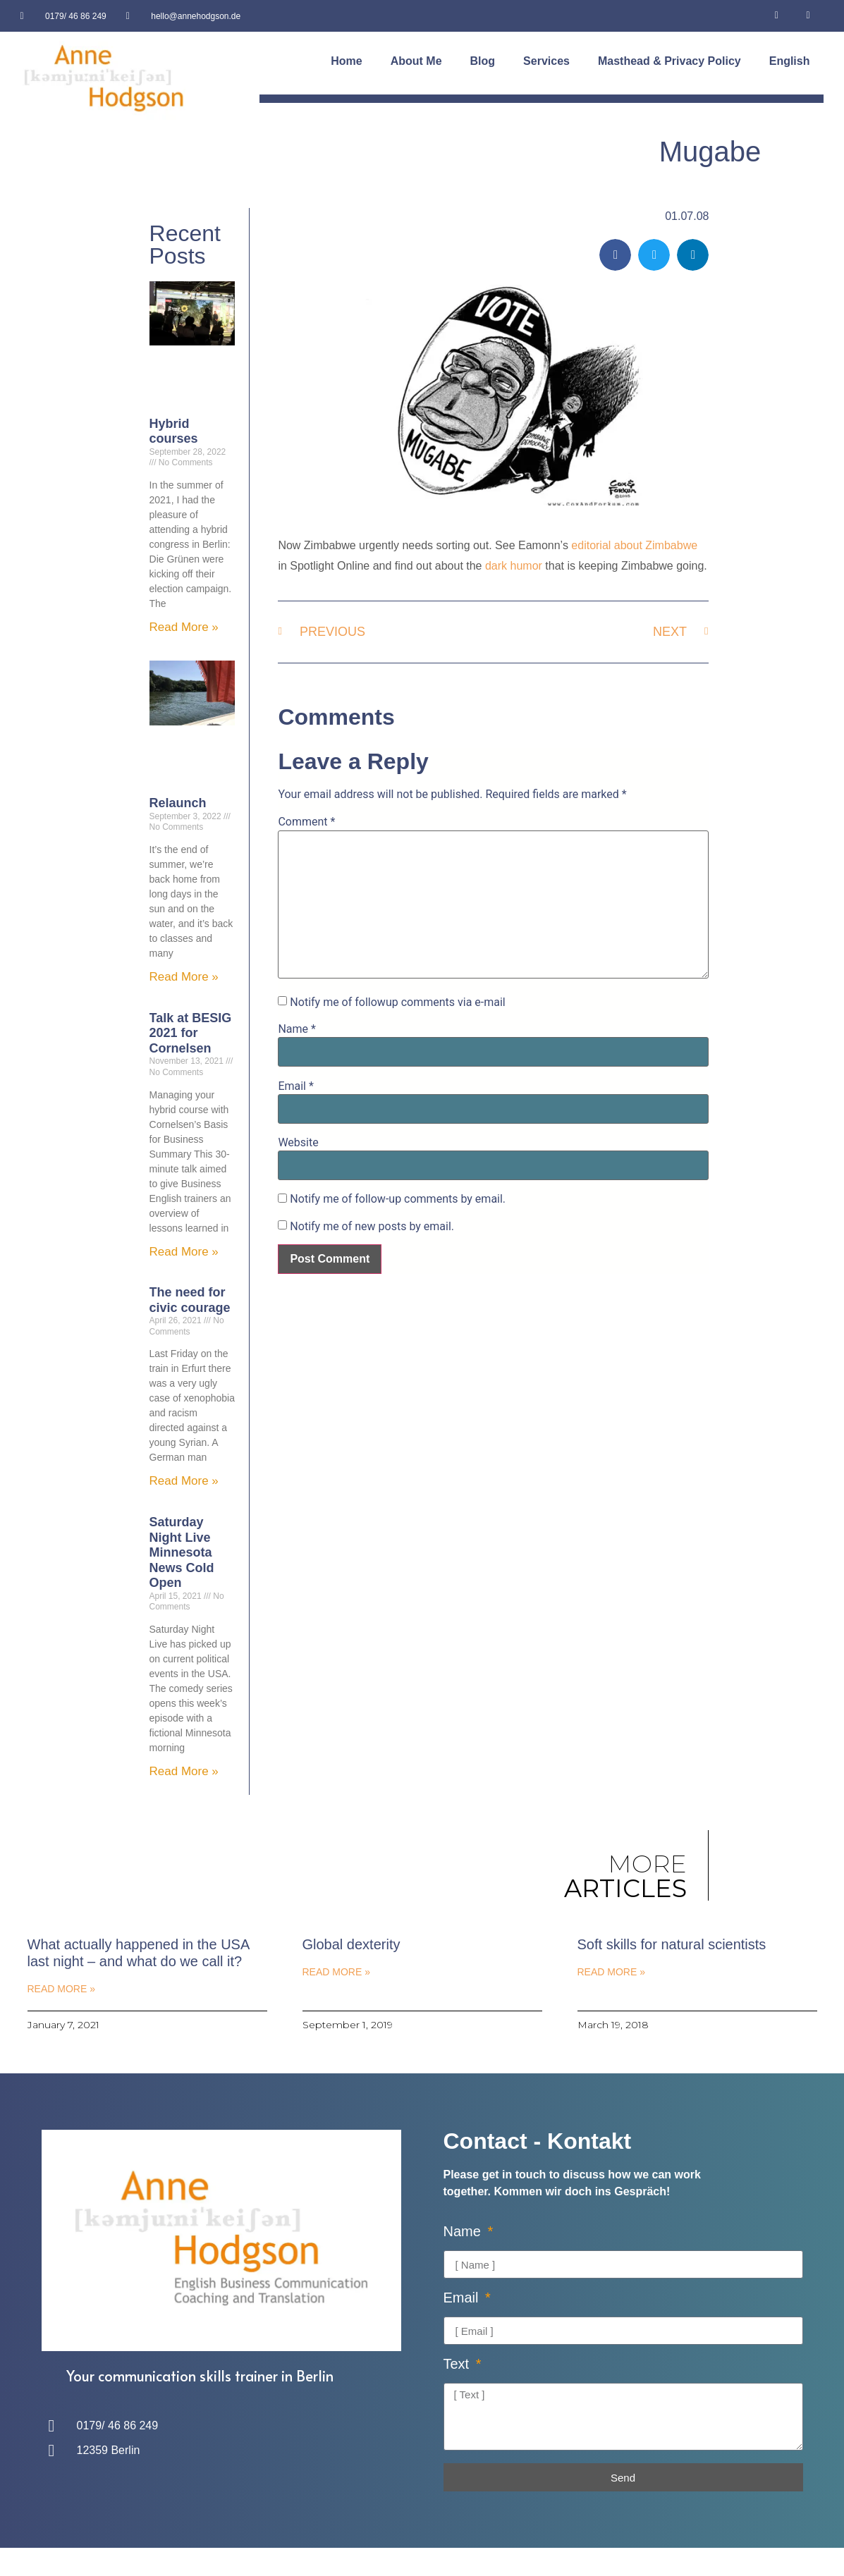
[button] (615, 255)
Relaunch (178, 803)
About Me (416, 61)
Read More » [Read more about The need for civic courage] (184, 1481)
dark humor (513, 566)
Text (458, 2364)
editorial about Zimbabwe (634, 545)
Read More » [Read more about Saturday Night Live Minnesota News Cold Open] (184, 1771)
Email (295, 1086)
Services (546, 61)
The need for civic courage (190, 1300)
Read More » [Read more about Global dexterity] (336, 1971)
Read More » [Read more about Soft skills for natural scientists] (611, 1971)
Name (297, 1029)
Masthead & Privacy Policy (669, 61)
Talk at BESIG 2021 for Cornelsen (190, 1033)
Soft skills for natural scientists (671, 1944)
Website (298, 1142)
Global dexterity (351, 1944)
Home (346, 61)
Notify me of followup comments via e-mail (397, 1002)
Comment (306, 822)
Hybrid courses (173, 431)
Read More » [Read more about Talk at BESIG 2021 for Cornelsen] (184, 1251)
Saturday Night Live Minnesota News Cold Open (181, 1552)
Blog (483, 61)
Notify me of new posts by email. (372, 1226)
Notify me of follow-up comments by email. (398, 1199)
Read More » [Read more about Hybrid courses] (184, 627)
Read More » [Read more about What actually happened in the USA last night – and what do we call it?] (61, 1988)
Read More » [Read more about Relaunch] (184, 976)
